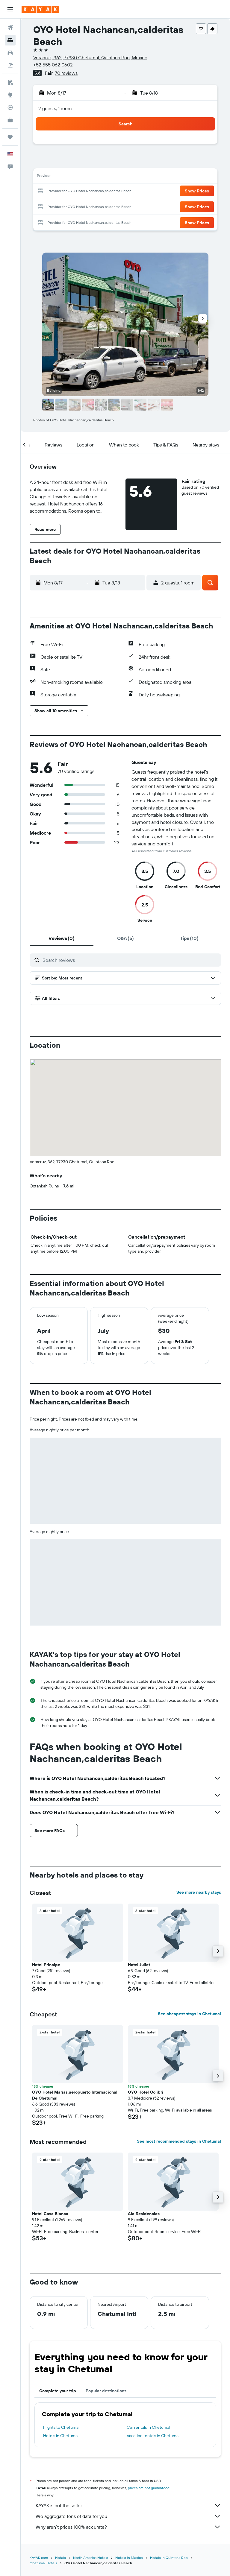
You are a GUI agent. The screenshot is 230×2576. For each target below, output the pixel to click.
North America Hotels (90, 2557)
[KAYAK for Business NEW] (10, 120)
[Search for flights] (10, 28)
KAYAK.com (39, 2557)
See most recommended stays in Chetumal (179, 2141)
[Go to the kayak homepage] (40, 9)
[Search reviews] (130, 960)
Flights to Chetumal (61, 2427)
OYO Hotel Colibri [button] (145, 2092)
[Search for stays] (10, 40)
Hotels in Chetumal (60, 2435)
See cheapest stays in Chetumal (189, 2013)
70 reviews (66, 73)
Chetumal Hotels (43, 2563)
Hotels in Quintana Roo (169, 2557)
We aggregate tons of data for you (128, 2516)
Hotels (60, 2557)
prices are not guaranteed (149, 2488)
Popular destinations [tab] (106, 2390)
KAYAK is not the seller (128, 2505)
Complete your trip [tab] (57, 2390)
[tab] (61, 938)
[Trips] (10, 137)
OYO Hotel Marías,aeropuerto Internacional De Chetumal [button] (74, 2095)
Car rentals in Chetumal (148, 2427)
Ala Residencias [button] (144, 2213)
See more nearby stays (198, 1892)
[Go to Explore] (10, 95)
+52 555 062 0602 (53, 65)
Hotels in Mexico (129, 2557)
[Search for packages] (10, 65)
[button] (10, 9)
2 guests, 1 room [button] (55, 108)
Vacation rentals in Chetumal (153, 2435)
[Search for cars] (10, 53)
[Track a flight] (10, 107)
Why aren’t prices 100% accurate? (128, 2527)
